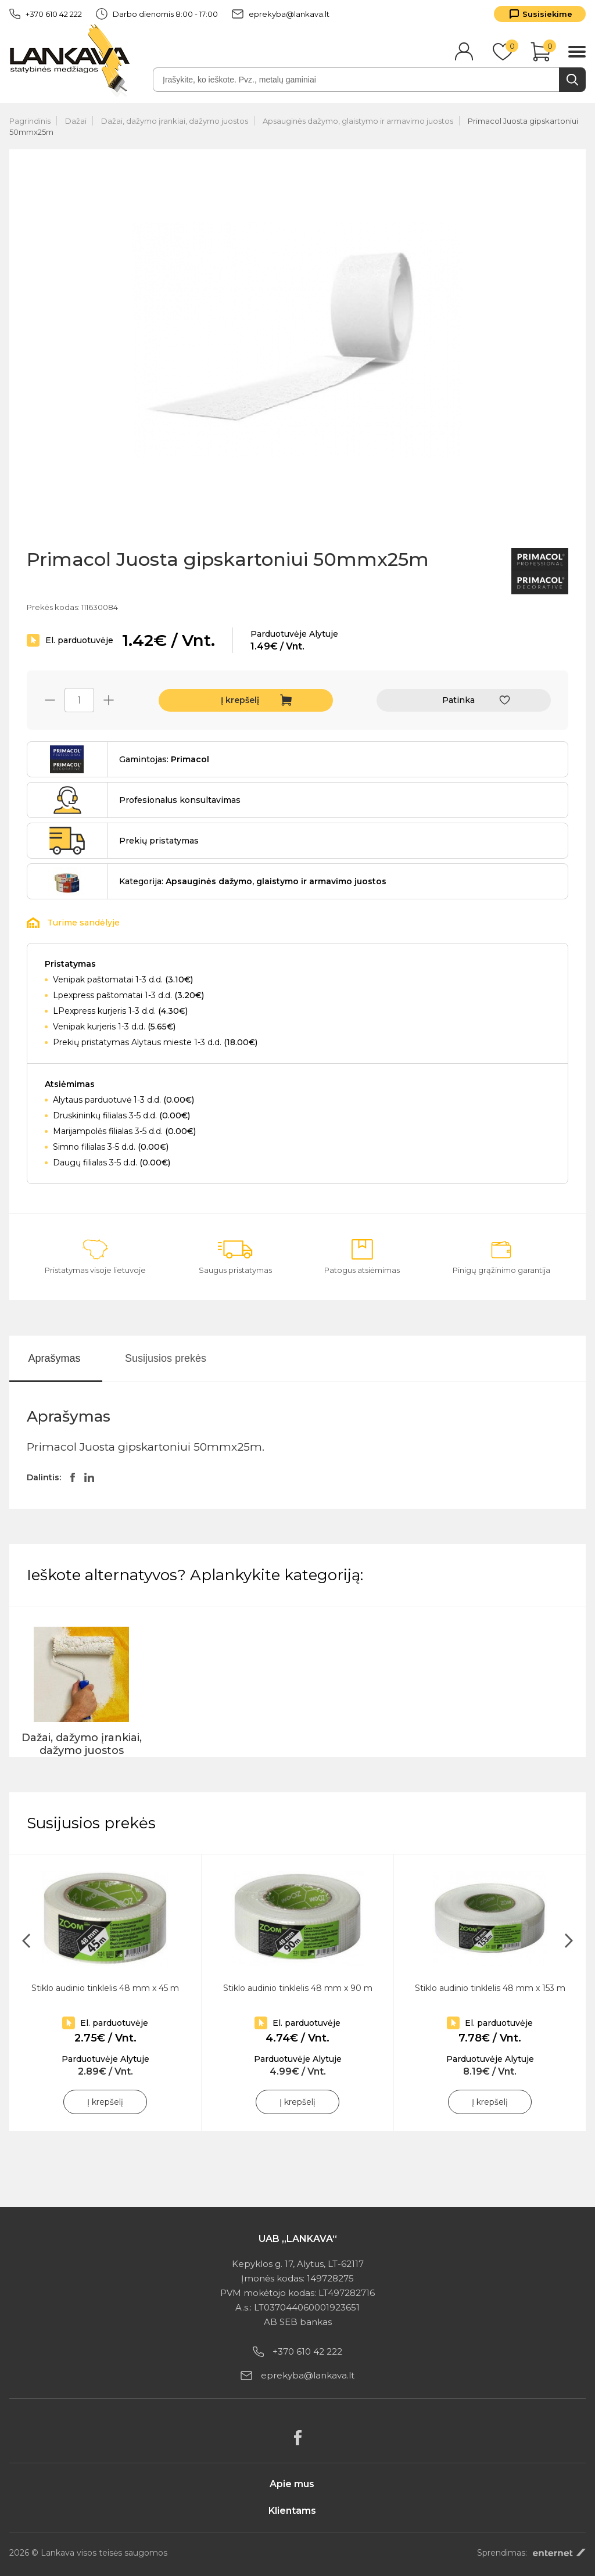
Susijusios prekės (165, 1358)
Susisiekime (547, 14)
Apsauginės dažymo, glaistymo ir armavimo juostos (358, 120)
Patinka (458, 700)
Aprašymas (54, 1358)
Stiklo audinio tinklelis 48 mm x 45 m (105, 1988)
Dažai (76, 120)
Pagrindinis (30, 120)
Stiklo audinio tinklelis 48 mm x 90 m (297, 1988)
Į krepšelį (240, 700)
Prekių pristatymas (159, 840)
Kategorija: (252, 881)
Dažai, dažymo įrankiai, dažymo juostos (174, 120)
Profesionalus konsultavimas (180, 800)
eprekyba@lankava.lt (280, 14)
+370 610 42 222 (45, 14)
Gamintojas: (164, 759)
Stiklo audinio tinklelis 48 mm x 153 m (490, 1988)
